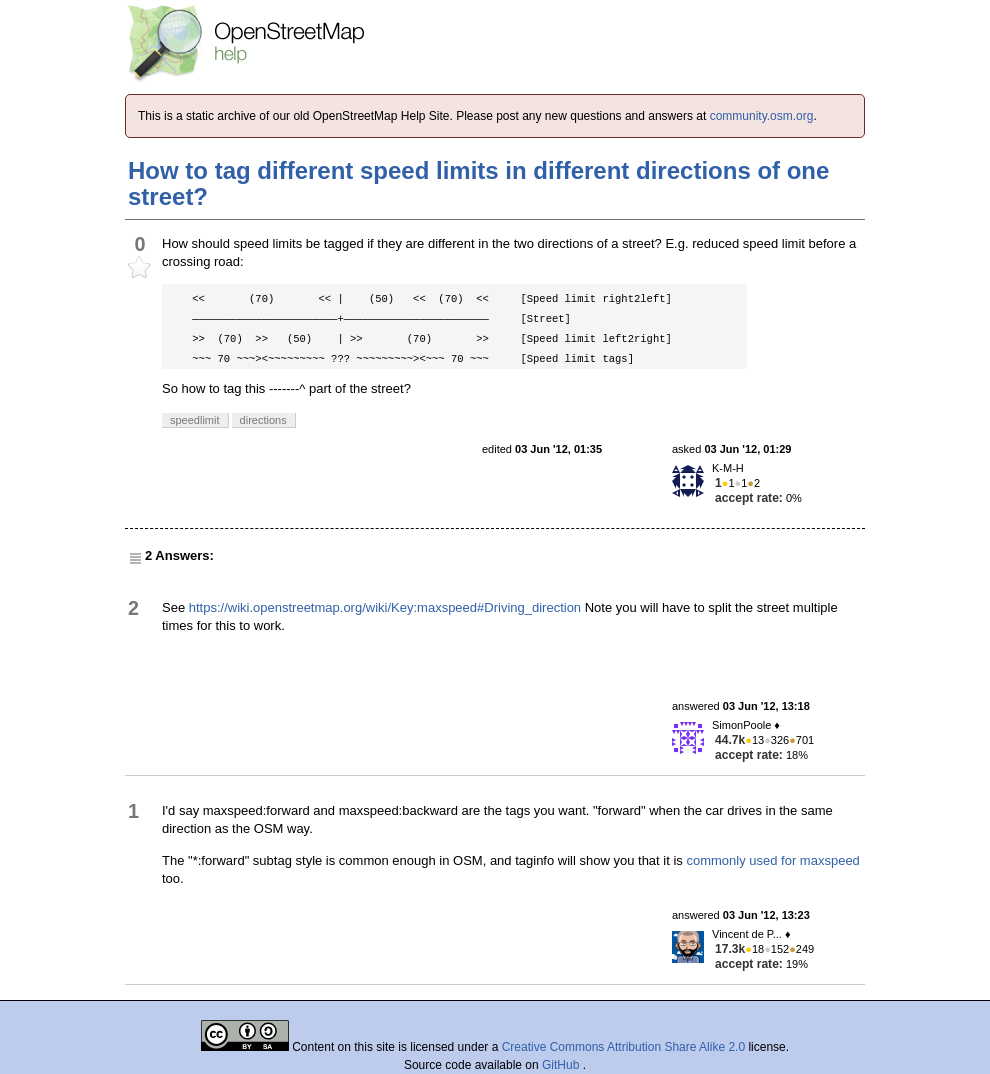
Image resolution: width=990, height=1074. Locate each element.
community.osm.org (762, 116)
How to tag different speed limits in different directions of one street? (478, 183)
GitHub (562, 1065)
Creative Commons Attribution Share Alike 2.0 (623, 1047)
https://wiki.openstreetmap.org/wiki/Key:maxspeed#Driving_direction (385, 607)
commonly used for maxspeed (772, 860)
